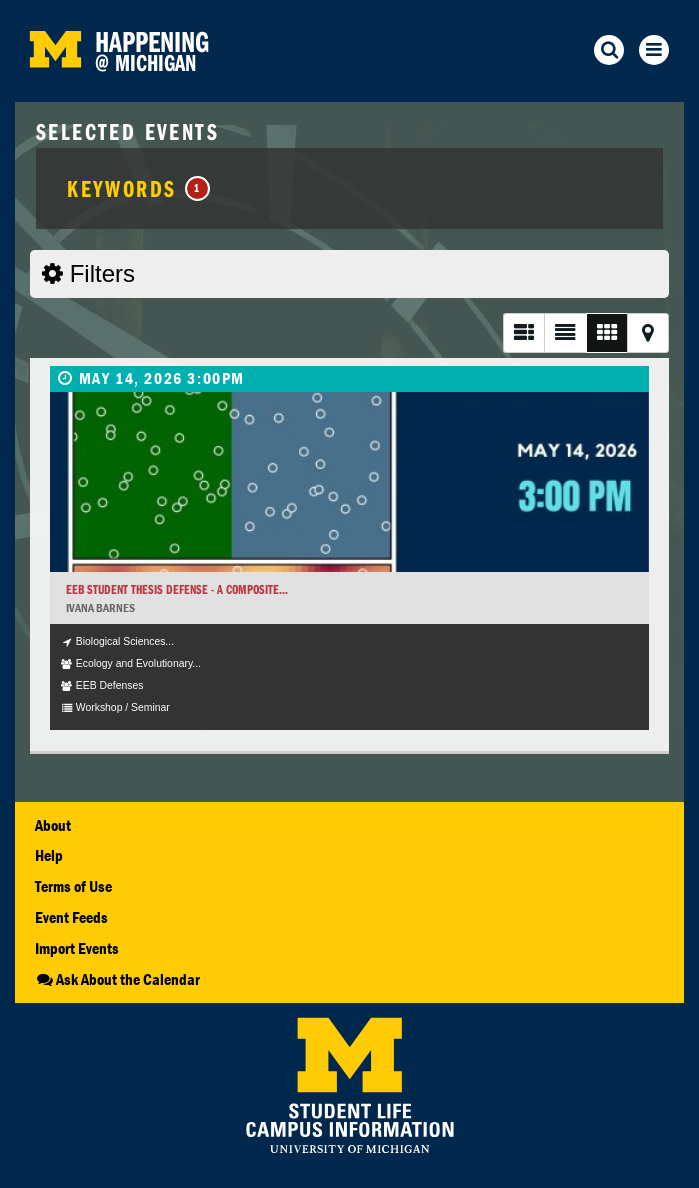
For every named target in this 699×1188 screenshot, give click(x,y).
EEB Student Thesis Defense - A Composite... (177, 589)
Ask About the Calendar (117, 979)
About (53, 825)
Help (49, 855)
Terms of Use (73, 886)
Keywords (138, 188)
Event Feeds (71, 917)
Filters (88, 273)
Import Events (77, 948)
